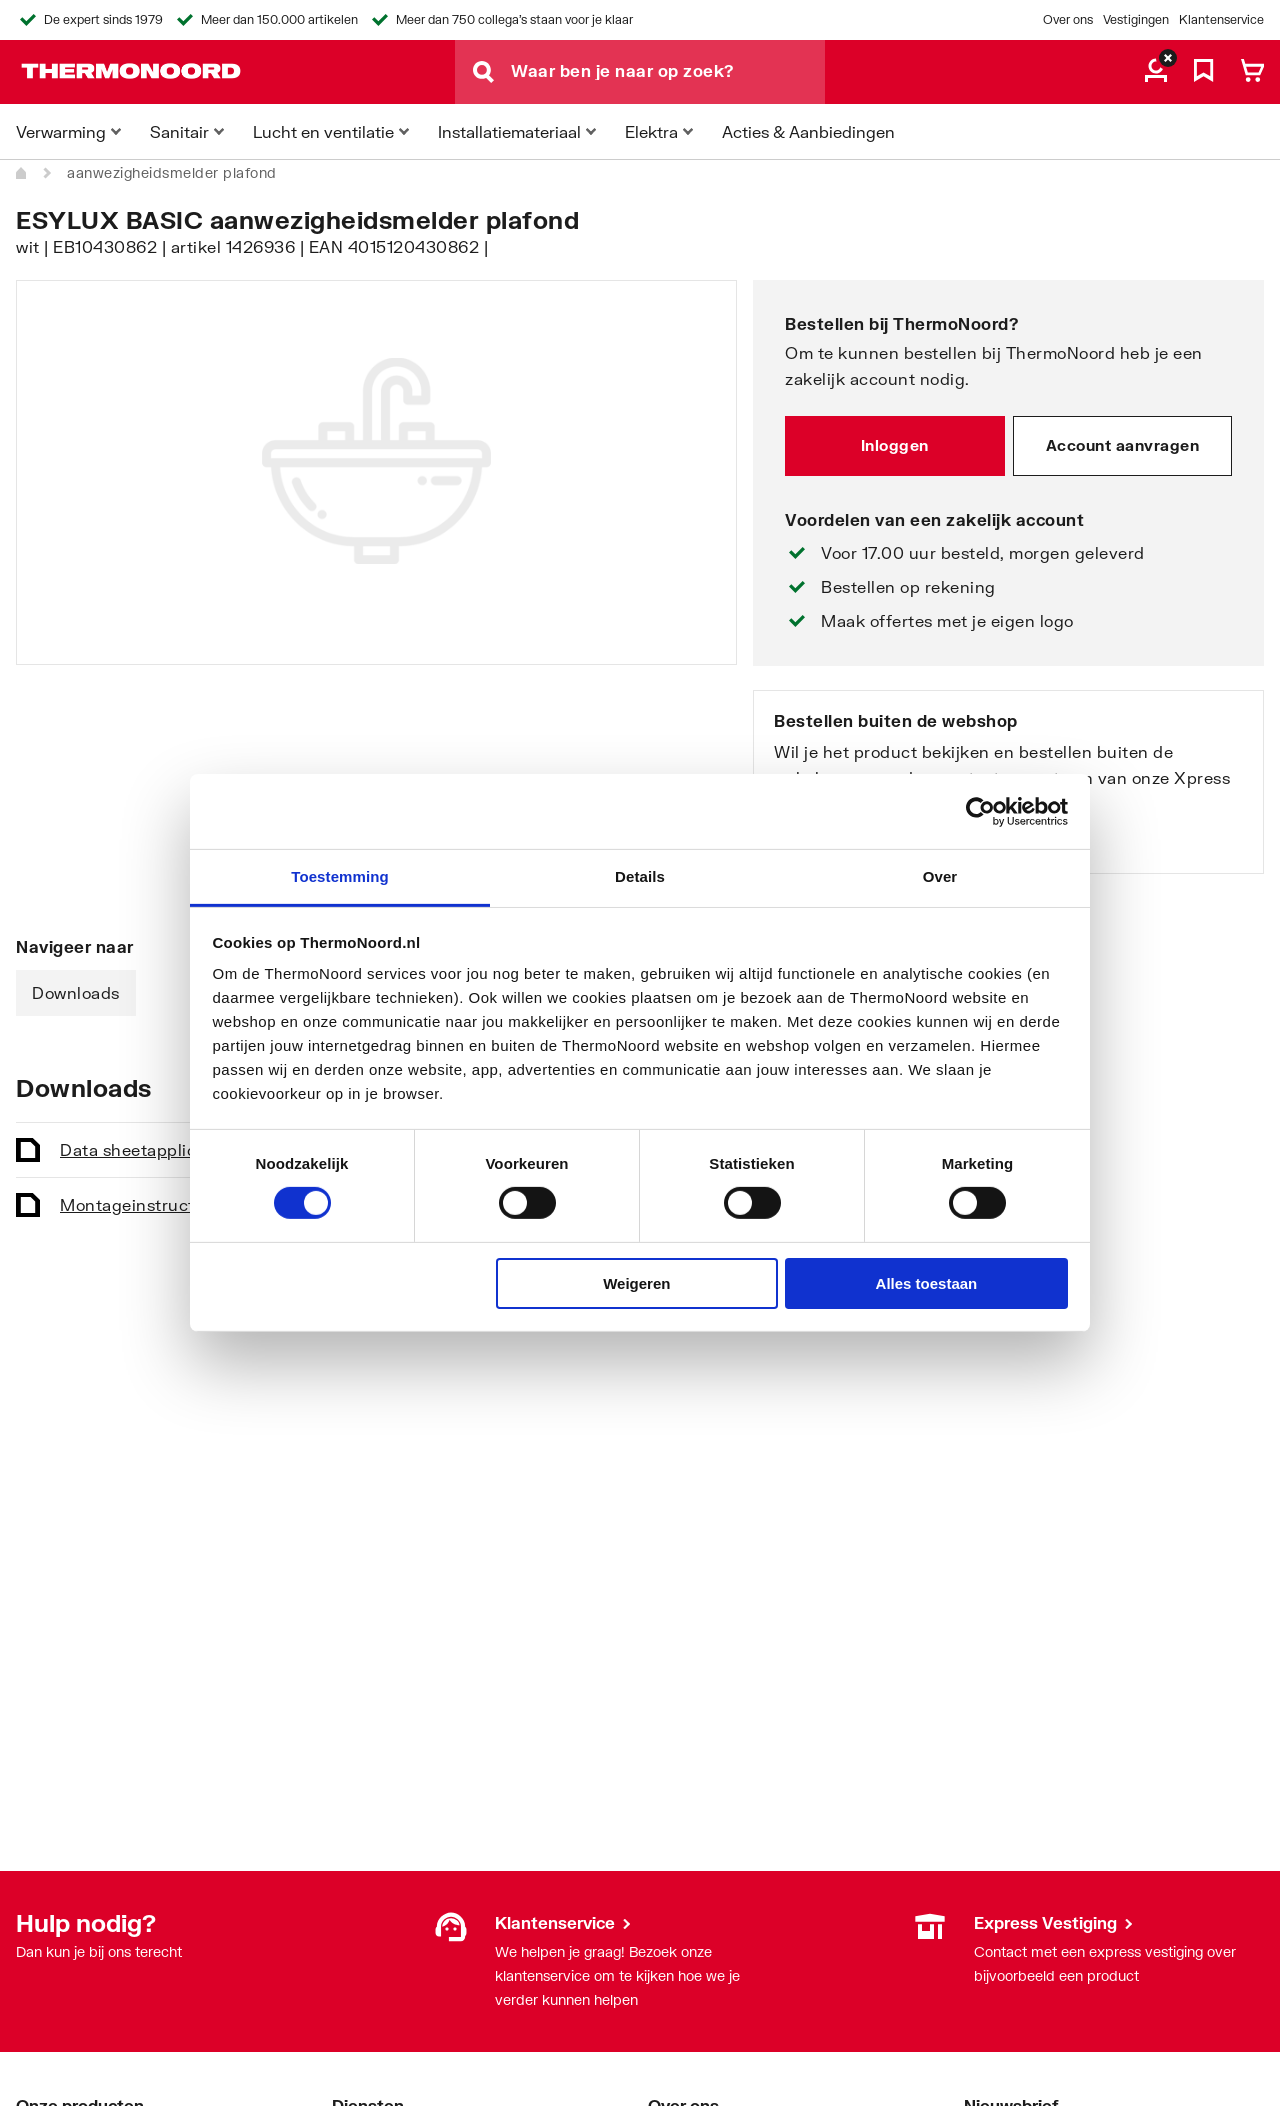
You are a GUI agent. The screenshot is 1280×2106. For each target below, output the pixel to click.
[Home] (22, 173)
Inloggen (895, 445)
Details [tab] (640, 876)
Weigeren (636, 1283)
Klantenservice (1221, 19)
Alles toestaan (927, 1283)
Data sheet (168, 1149)
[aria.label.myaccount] (1156, 72)
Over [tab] (940, 876)
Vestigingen (1136, 19)
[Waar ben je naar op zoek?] (668, 72)
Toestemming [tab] (340, 876)
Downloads (76, 992)
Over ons (1068, 19)
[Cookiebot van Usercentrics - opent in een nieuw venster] (980, 811)
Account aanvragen (1123, 445)
